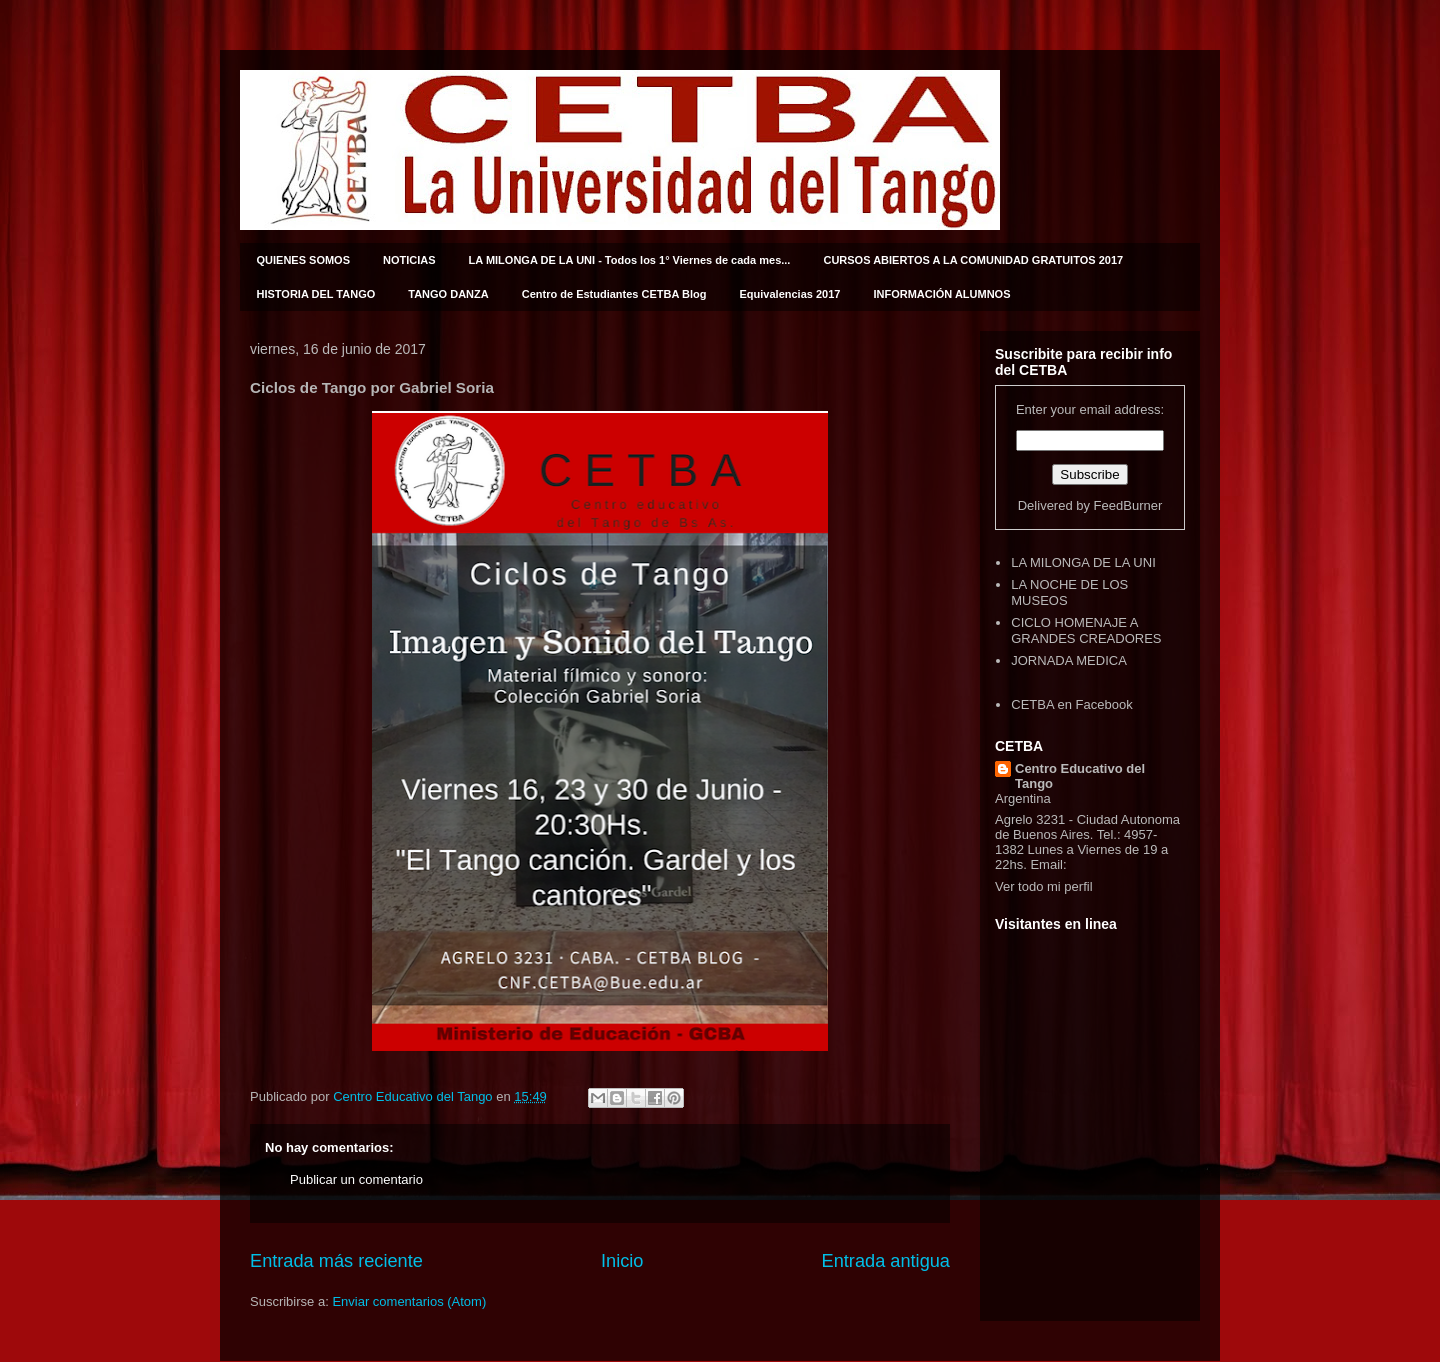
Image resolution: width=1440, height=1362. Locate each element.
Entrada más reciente (336, 1261)
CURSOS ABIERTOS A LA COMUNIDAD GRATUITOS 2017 (973, 260)
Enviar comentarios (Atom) (409, 1301)
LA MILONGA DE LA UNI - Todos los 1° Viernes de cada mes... (630, 260)
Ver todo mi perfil (1044, 886)
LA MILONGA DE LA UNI (1083, 562)
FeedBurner (1128, 505)
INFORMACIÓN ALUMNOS (941, 294)
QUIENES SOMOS (304, 260)
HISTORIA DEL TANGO (316, 294)
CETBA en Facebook (1071, 704)
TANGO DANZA (448, 294)
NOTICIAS (409, 260)
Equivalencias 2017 (790, 294)
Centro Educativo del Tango (1080, 776)
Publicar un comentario (356, 1179)
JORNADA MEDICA (1069, 660)
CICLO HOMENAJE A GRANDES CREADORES (1086, 630)
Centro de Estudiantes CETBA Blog (614, 294)
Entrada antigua (886, 1261)
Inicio (622, 1261)
